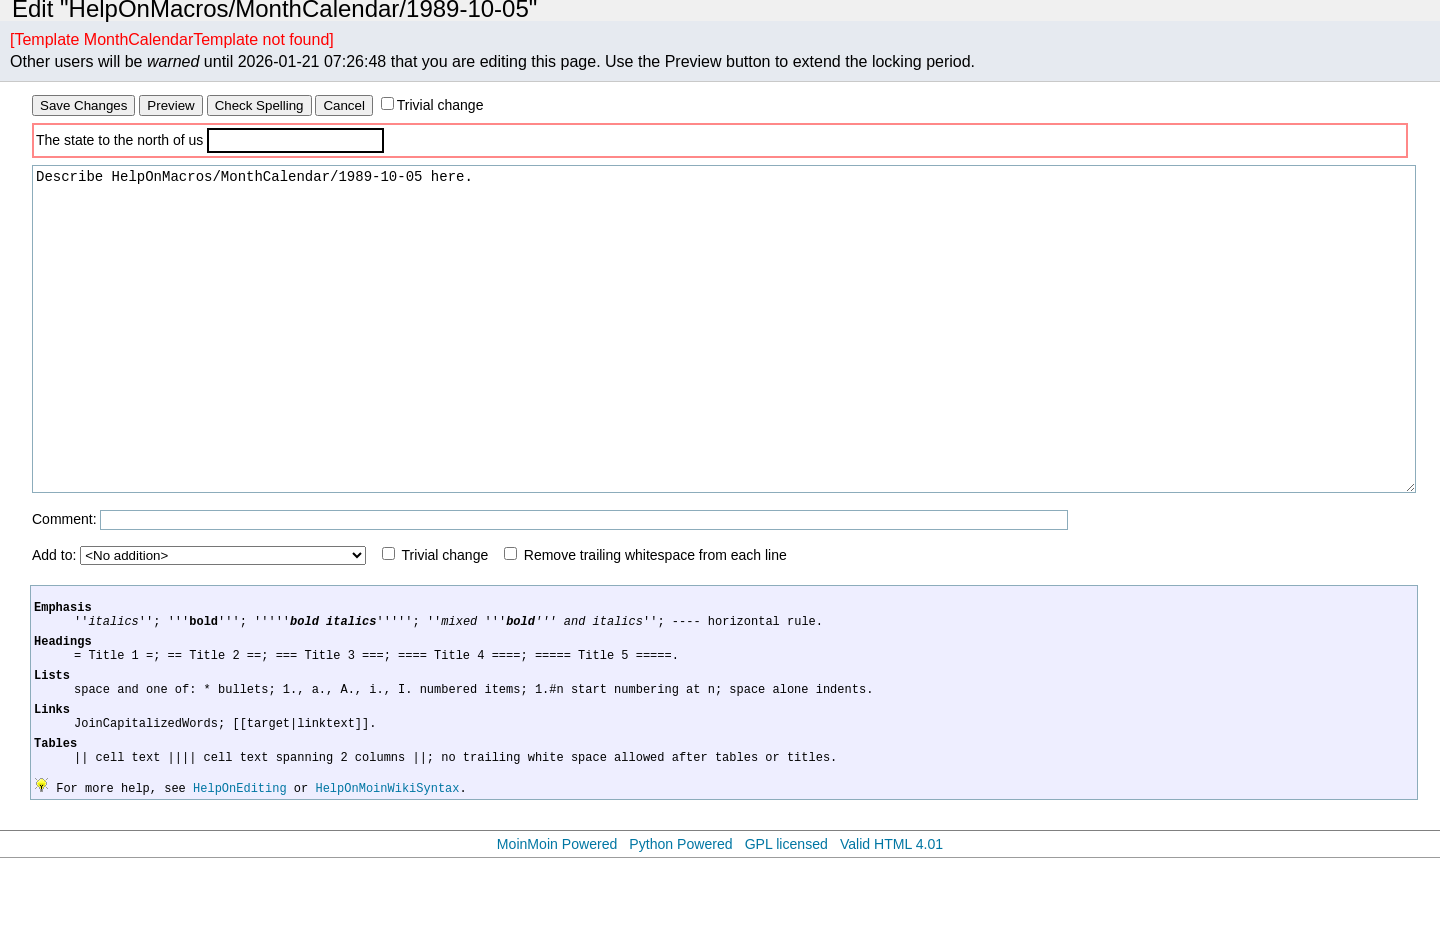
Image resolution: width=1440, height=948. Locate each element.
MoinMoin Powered (557, 934)
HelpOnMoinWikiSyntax (387, 877)
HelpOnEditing (240, 877)
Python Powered (680, 934)
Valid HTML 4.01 (891, 934)
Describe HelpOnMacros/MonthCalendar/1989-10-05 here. (724, 359)
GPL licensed (786, 934)
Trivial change (440, 105)
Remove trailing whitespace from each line (655, 615)
